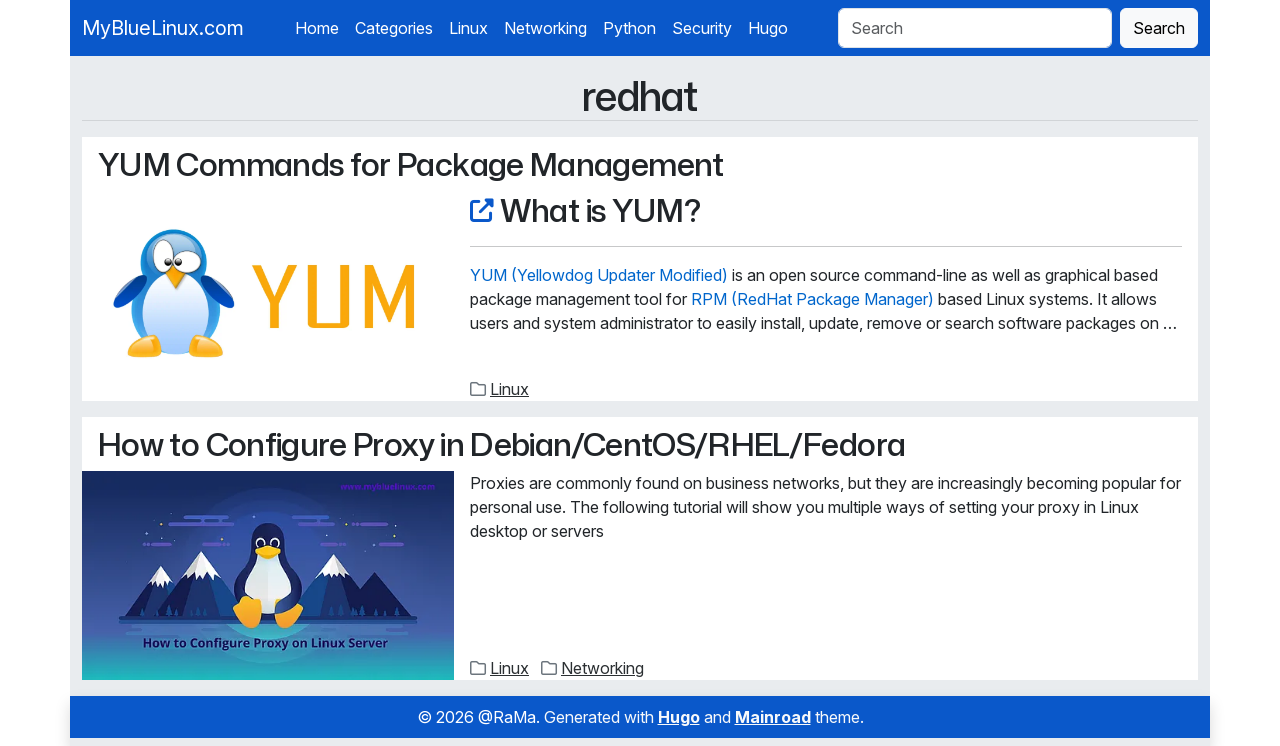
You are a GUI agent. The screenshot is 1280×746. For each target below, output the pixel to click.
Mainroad (773, 717)
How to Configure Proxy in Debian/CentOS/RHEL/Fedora (501, 443)
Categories (394, 28)
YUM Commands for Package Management (411, 163)
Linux (468, 28)
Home (317, 28)
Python (629, 28)
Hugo (768, 28)
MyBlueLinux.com (163, 28)
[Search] (975, 28)
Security (702, 28)
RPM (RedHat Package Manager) (812, 299)
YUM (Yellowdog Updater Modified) (599, 275)
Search (1159, 28)
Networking (545, 28)
